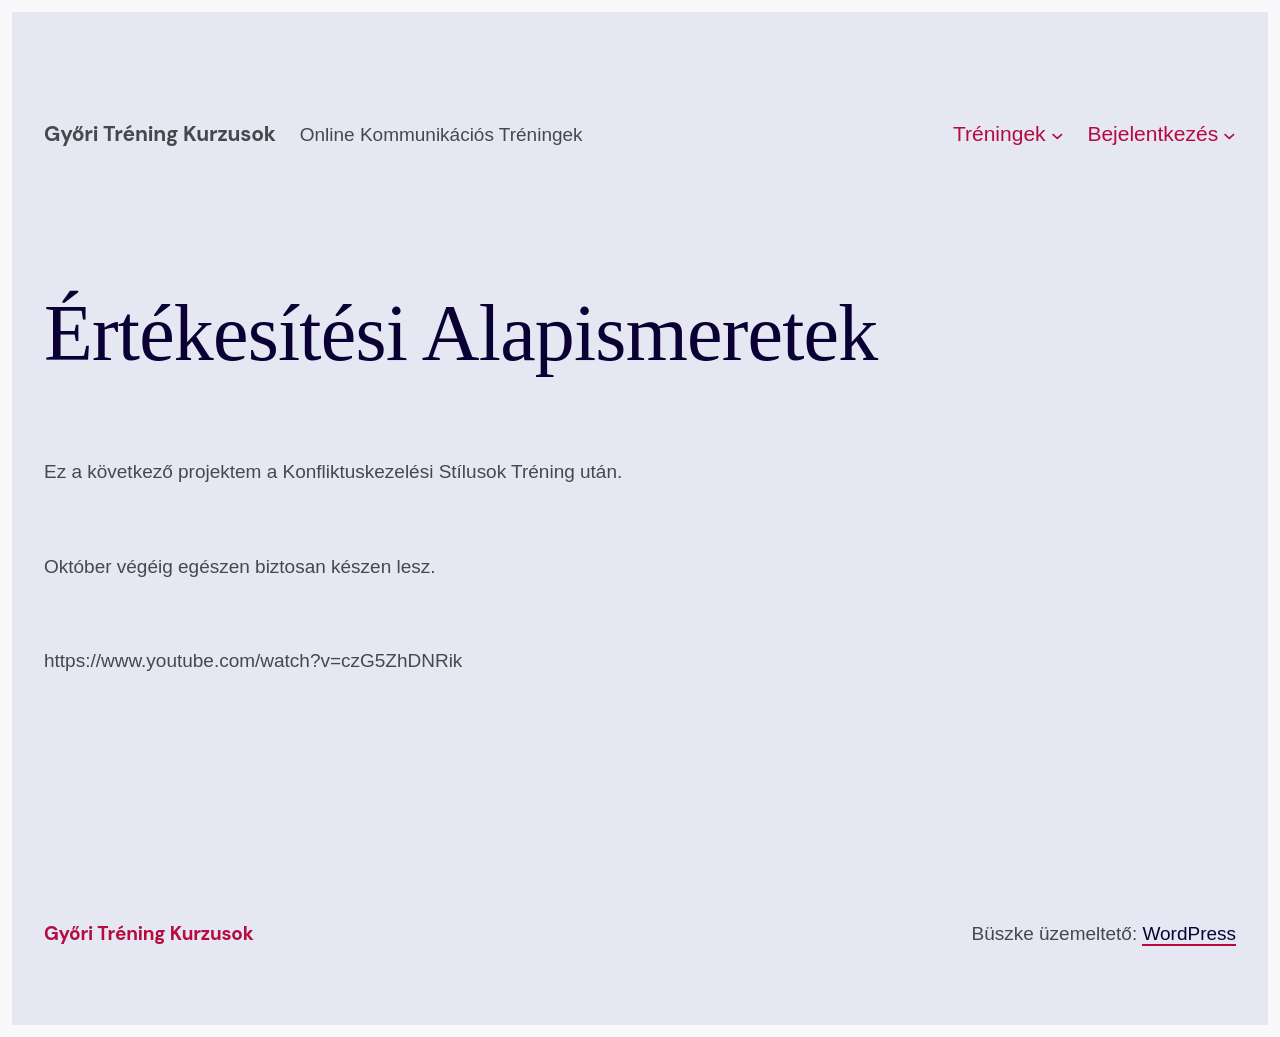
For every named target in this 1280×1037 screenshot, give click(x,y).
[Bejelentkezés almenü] (1229, 134)
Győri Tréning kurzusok (160, 134)
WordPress (1189, 933)
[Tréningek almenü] (1057, 134)
